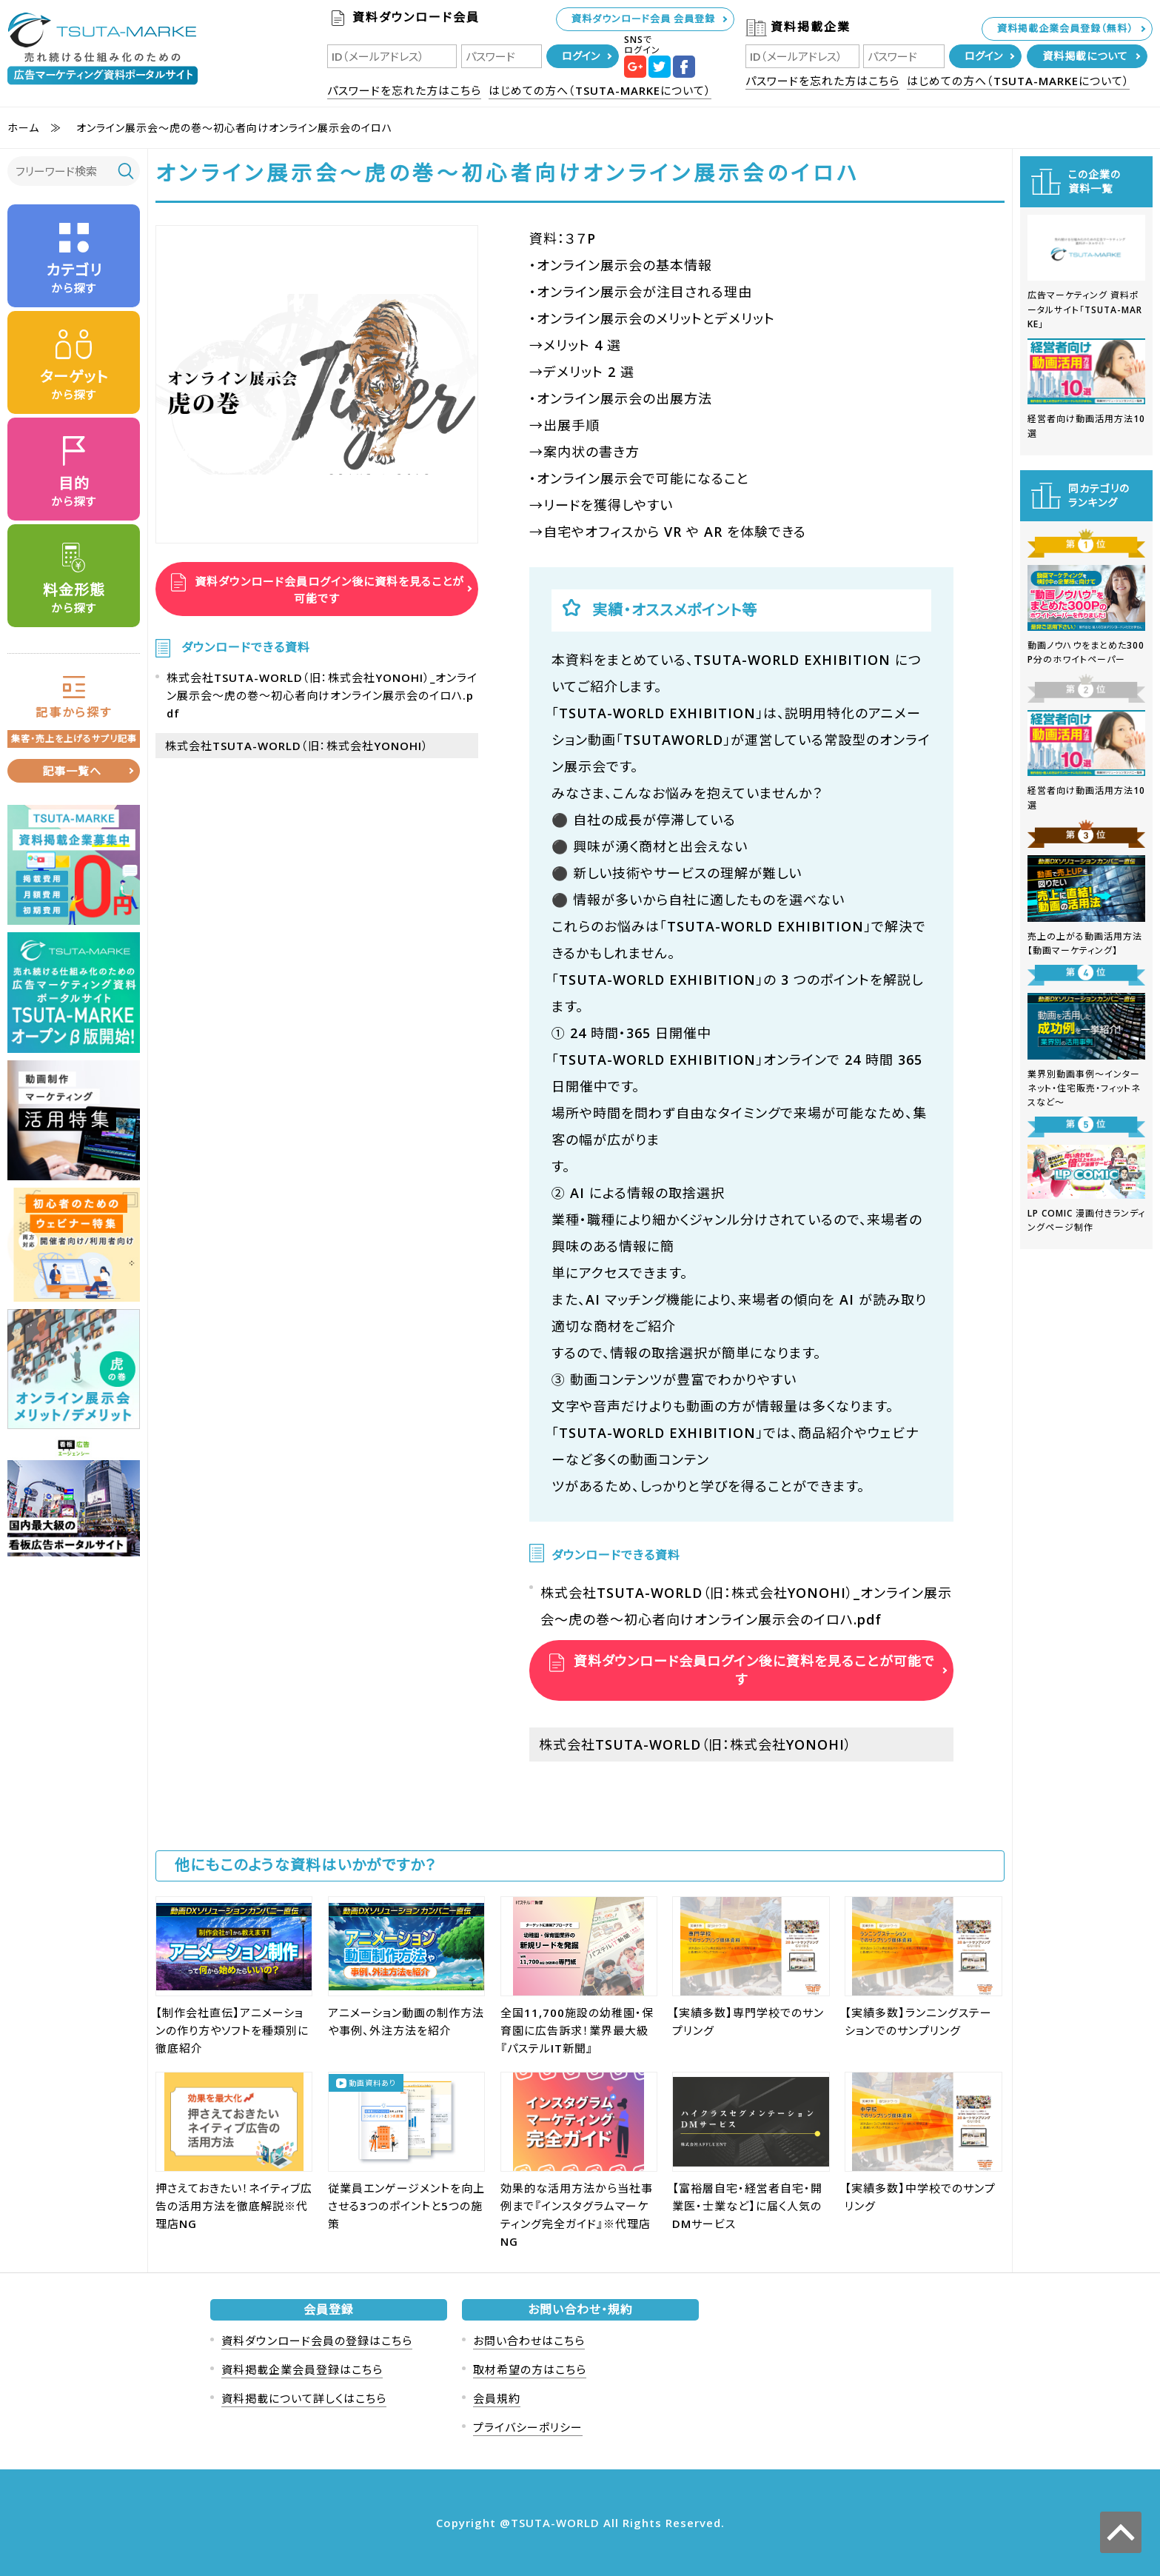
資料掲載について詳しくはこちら (303, 2398)
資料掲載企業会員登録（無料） (1065, 28)
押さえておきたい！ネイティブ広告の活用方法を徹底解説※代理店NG (233, 2206)
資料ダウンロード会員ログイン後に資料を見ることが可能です (327, 589)
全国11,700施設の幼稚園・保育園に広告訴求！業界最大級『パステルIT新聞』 (577, 2030)
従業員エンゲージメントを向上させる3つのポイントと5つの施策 (406, 2206)
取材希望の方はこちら (529, 2369)
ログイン (581, 56)
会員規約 (496, 2398)
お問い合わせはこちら (529, 2340)
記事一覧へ (71, 770)
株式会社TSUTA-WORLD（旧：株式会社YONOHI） (297, 745)
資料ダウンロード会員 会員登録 (643, 18)
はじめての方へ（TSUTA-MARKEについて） (600, 90)
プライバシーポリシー (528, 2427)
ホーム (23, 128)
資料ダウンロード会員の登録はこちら (316, 2340)
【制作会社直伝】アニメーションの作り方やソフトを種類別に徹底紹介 (232, 2030)
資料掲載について (1085, 56)
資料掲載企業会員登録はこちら (302, 2369)
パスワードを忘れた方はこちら (404, 90)
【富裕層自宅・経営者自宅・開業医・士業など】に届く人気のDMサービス (747, 2206)
